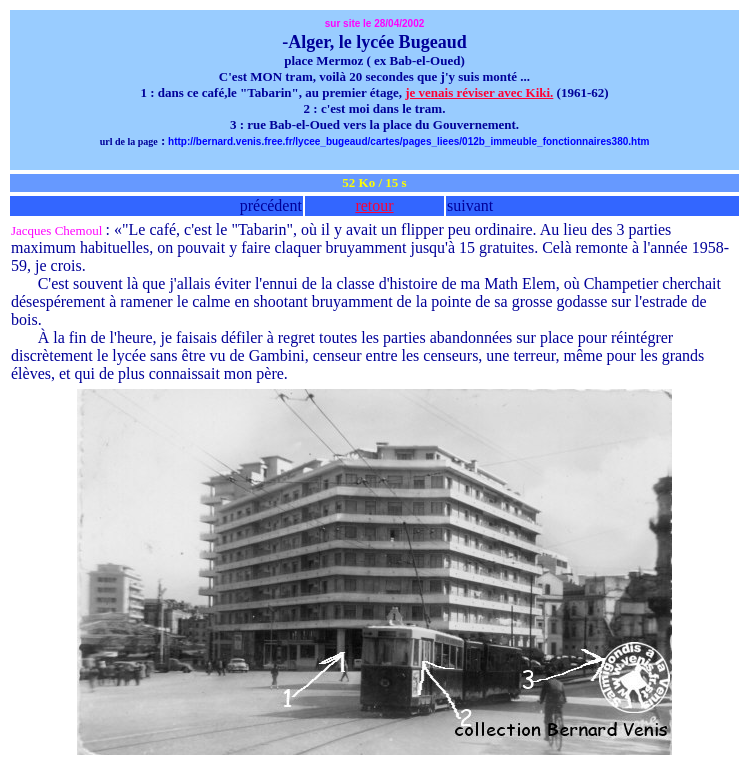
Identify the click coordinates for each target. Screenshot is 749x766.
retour (374, 205)
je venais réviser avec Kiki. (479, 92)
